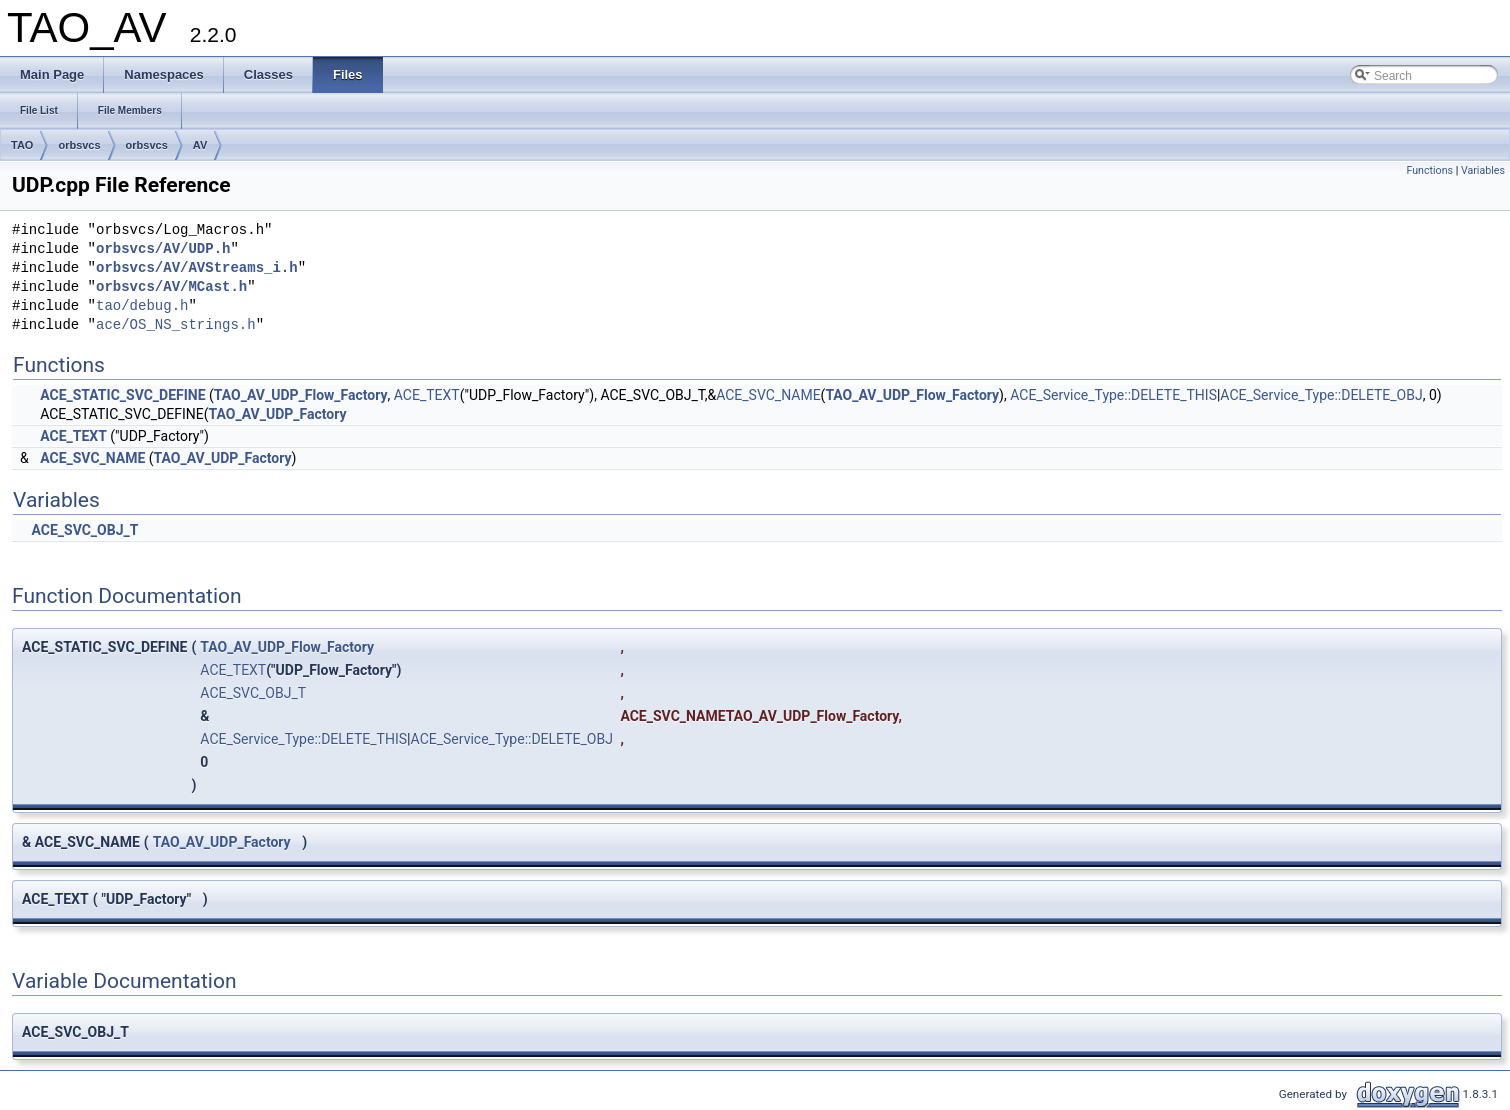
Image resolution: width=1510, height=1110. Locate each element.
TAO (22, 145)
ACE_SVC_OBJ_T (84, 530)
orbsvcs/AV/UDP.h (163, 249)
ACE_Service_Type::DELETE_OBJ (1321, 395)
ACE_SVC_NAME (768, 395)
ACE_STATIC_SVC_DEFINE (122, 395)
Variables (1483, 170)
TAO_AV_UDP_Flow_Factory (301, 395)
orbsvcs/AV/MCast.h (171, 287)
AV (200, 145)
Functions (1429, 170)
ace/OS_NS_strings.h (176, 325)
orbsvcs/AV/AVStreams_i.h (197, 268)
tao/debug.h (142, 306)
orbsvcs (79, 145)
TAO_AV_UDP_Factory (278, 414)
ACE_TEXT (427, 395)
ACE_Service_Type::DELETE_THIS (1113, 395)
